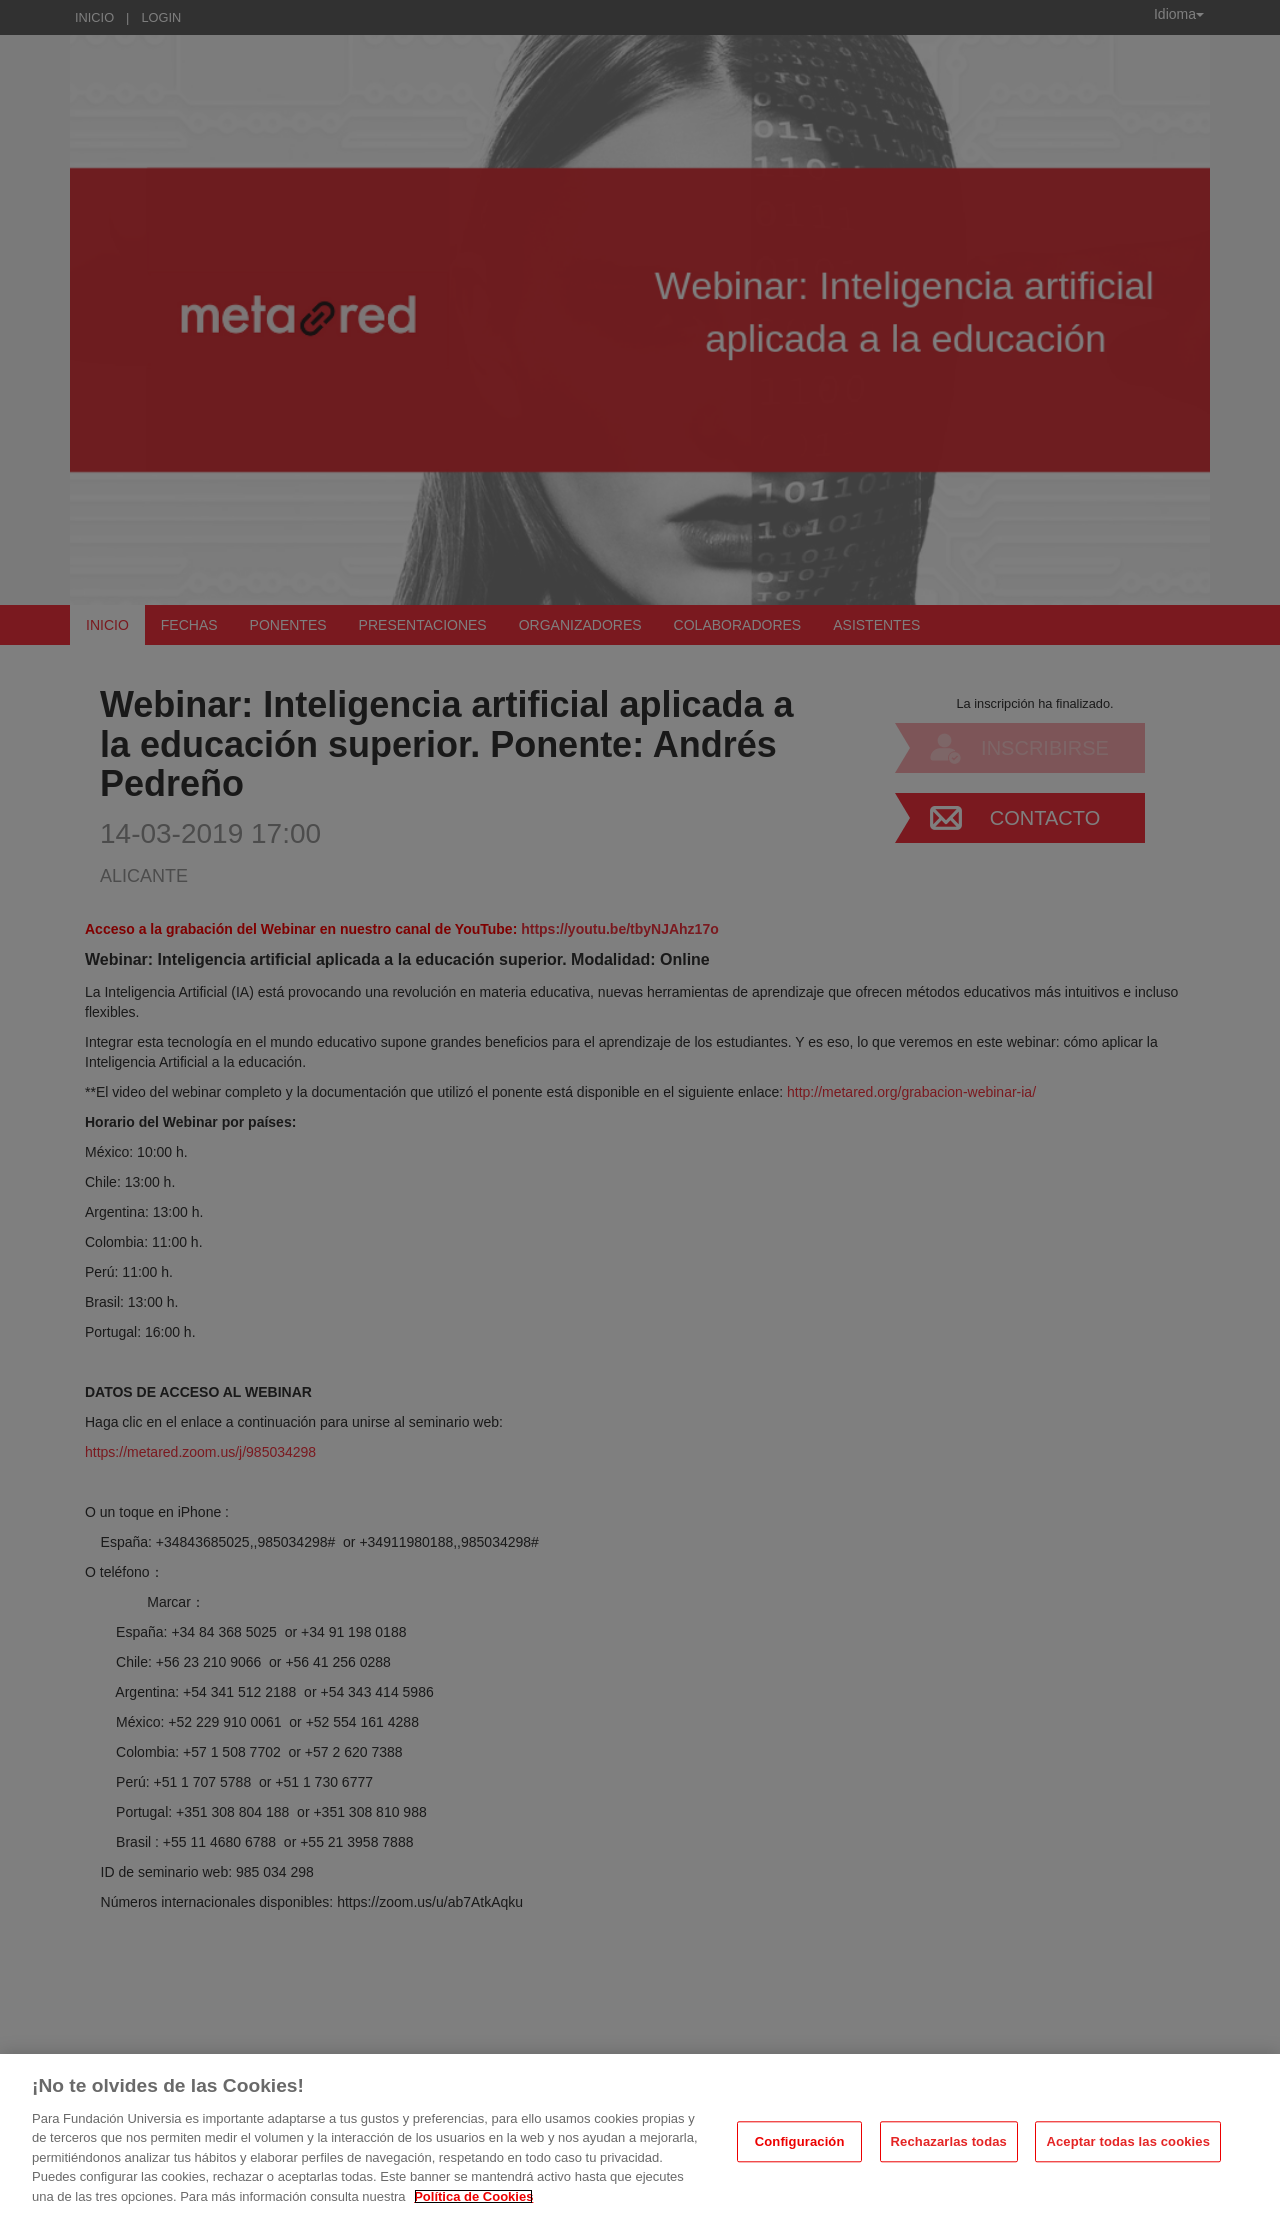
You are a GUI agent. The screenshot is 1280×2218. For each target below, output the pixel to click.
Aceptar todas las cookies (1128, 2151)
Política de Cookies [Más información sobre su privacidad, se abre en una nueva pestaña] (473, 2206)
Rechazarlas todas (949, 2151)
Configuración (800, 2151)
